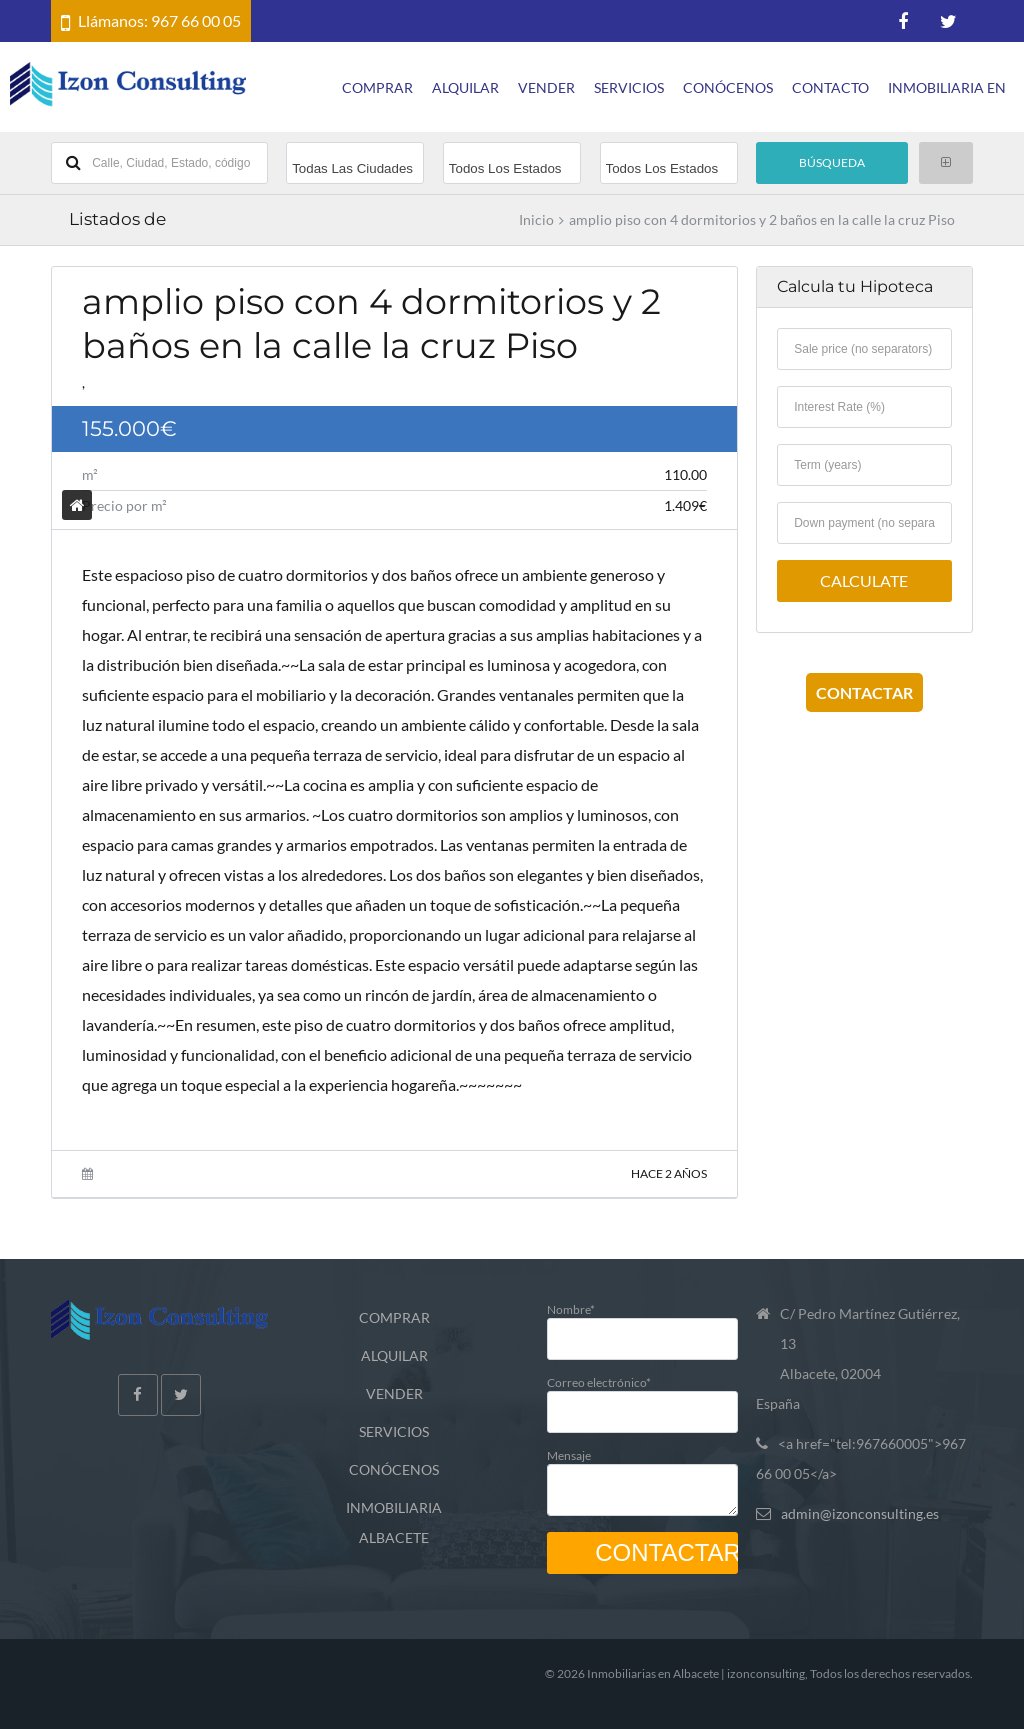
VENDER (546, 87)
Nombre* (642, 1323)
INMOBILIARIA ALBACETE (394, 1522)
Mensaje (642, 1477)
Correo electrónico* (642, 1396)
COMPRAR (377, 87)
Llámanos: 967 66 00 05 (159, 20)
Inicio (536, 220)
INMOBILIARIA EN (947, 87)
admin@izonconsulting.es (860, 1513)
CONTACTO (830, 87)
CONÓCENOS (728, 87)
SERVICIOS (629, 87)
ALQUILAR (465, 87)
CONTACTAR (864, 692)
